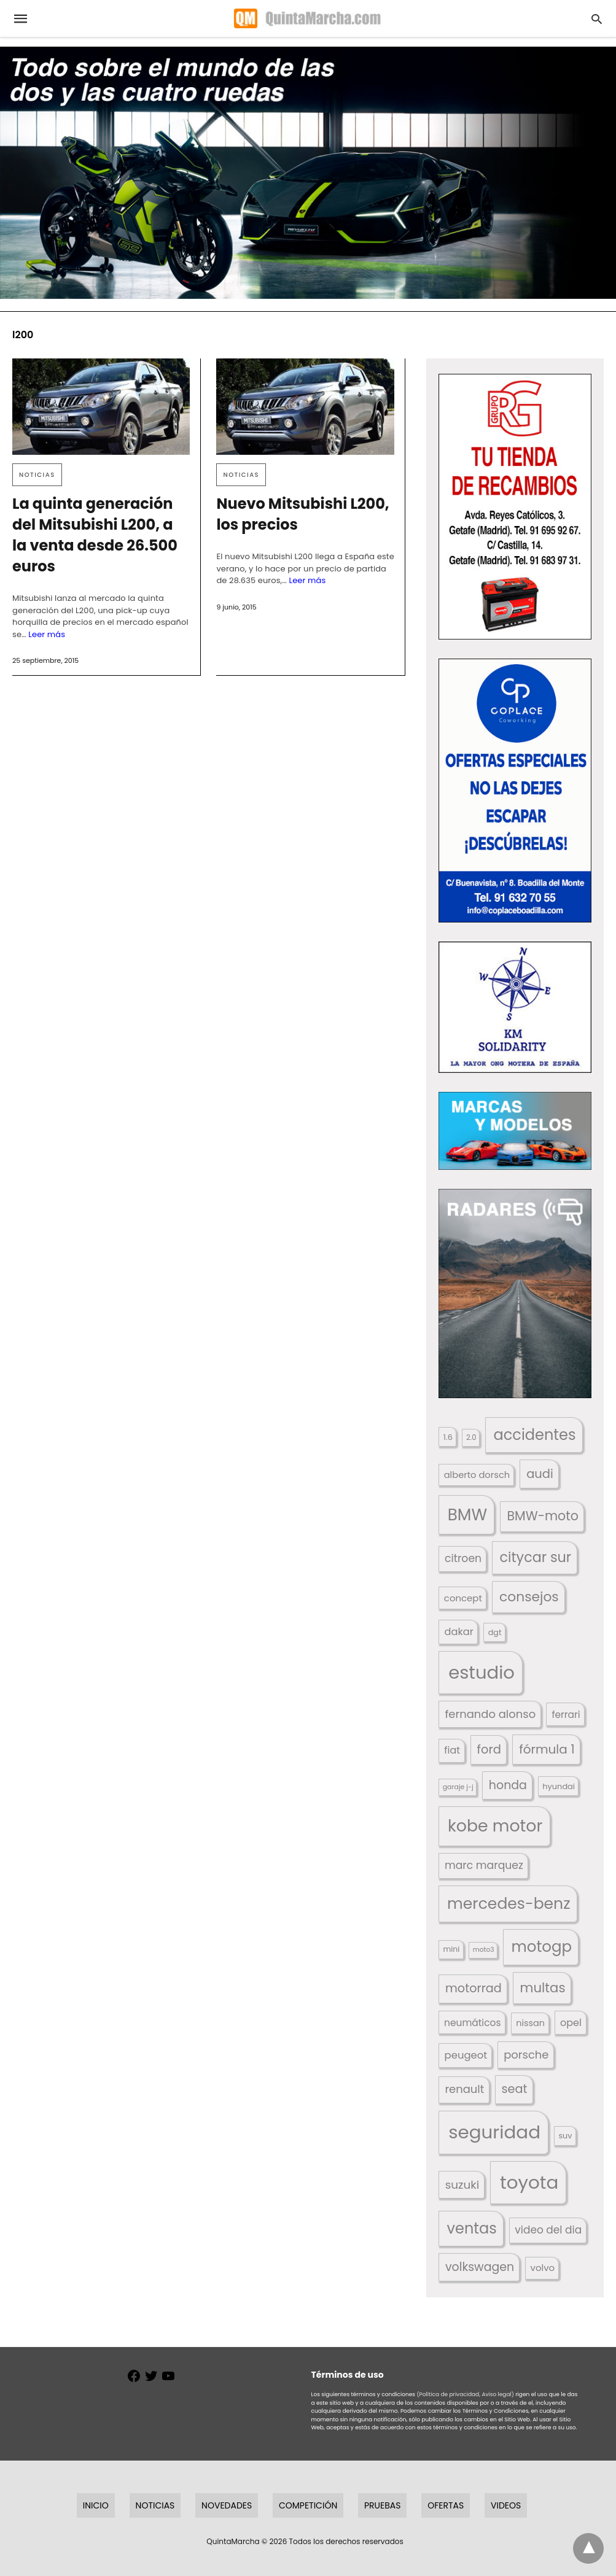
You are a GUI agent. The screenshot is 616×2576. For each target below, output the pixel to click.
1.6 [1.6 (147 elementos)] (448, 1437)
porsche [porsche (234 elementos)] (526, 2054)
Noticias (37, 474)
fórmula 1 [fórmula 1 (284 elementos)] (546, 1749)
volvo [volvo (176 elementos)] (543, 2267)
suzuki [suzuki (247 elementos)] (462, 2184)
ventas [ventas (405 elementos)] (472, 2228)
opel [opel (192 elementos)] (571, 2023)
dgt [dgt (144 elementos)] (495, 1632)
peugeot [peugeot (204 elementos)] (466, 2055)
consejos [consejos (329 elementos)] (529, 1596)
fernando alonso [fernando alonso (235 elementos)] (490, 1714)
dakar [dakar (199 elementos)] (458, 1632)
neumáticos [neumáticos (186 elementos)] (472, 2022)
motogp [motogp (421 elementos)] (541, 1946)
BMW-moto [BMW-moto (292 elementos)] (542, 1516)
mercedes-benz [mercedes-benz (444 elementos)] (509, 1903)
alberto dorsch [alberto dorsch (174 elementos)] (477, 1475)
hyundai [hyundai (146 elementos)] (558, 1786)
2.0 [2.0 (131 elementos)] (471, 1437)
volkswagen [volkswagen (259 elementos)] (479, 2267)
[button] (515, 507)
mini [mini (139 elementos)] (451, 1949)
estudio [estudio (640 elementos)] (481, 1672)
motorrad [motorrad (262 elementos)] (473, 1988)
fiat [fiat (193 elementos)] (452, 1750)
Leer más (46, 634)
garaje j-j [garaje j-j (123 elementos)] (458, 1787)
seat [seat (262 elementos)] (515, 2089)
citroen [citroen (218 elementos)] (463, 1558)
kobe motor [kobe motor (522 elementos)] (495, 1825)
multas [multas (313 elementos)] (543, 1988)
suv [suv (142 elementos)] (565, 2135)
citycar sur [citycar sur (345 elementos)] (536, 1557)
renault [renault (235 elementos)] (464, 2089)
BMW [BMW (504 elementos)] (467, 1514)
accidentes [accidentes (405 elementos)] (535, 1435)
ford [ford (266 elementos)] (489, 1749)
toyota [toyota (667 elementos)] (529, 2182)
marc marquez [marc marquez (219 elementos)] (484, 1865)
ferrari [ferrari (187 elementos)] (566, 1714)
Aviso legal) (497, 2394)
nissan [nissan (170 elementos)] (530, 2023)
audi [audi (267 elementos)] (539, 1474)
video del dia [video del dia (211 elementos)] (548, 2229)
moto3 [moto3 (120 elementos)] (483, 1949)
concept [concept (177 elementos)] (463, 1598)
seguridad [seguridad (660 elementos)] (494, 2132)
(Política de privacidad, (448, 2394)
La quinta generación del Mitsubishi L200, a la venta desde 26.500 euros (94, 534)
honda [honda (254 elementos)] (508, 1785)
